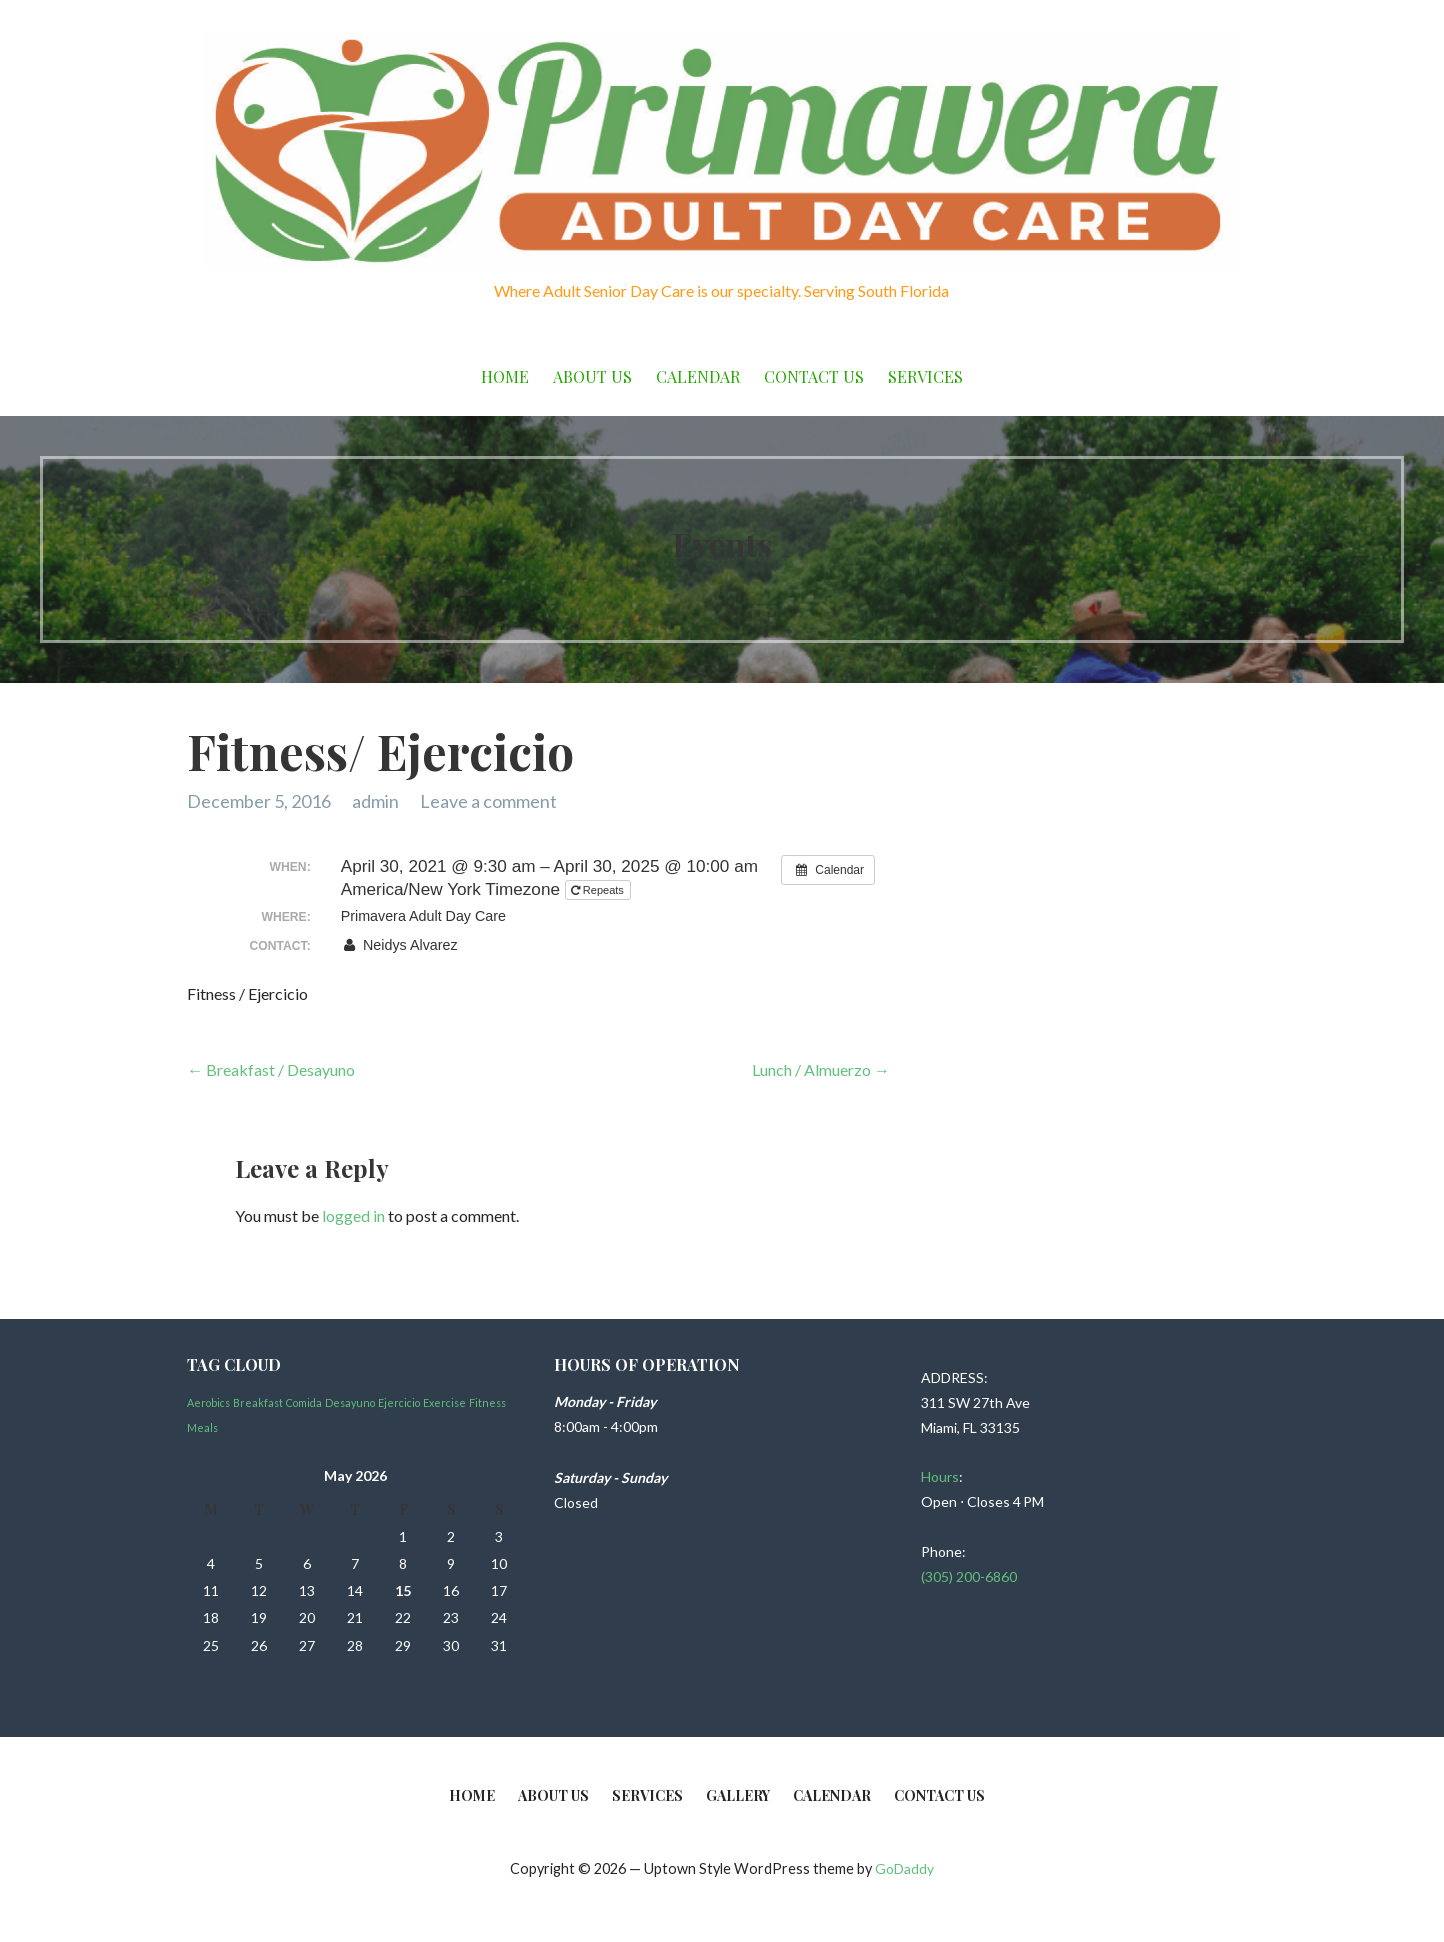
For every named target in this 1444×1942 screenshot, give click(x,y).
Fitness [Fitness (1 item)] (487, 1402)
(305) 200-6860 (969, 1576)
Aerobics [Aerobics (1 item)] (208, 1402)
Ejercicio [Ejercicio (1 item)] (399, 1402)
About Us (592, 376)
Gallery (738, 1795)
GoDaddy (904, 1868)
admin (375, 801)
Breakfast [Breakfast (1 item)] (258, 1402)
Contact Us (814, 376)
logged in (353, 1215)
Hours (940, 1476)
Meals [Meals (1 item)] (202, 1427)
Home (505, 376)
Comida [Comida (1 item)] (304, 1402)
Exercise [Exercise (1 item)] (444, 1402)
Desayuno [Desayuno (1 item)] (350, 1402)
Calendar (698, 376)
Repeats (599, 890)
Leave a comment (488, 801)
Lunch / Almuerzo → (821, 1069)
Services (925, 376)
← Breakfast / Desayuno (271, 1069)
